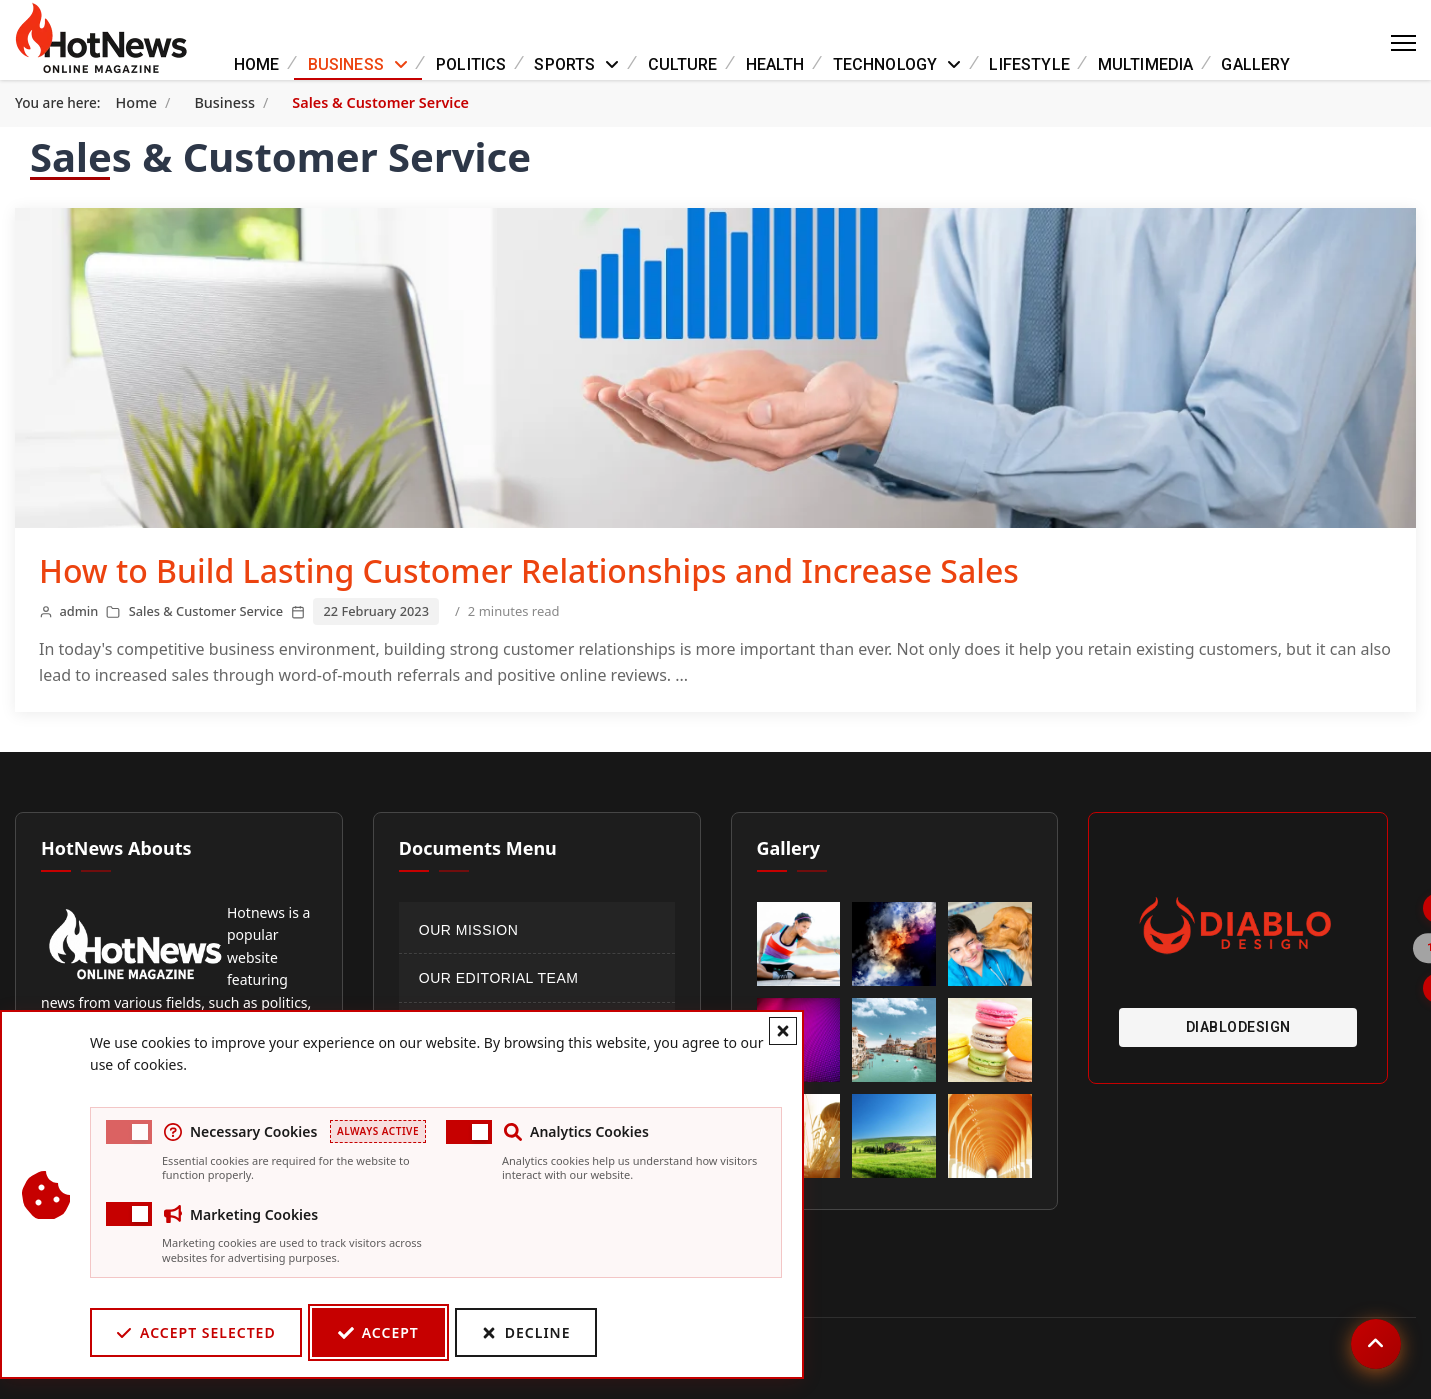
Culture (683, 64)
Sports (564, 64)
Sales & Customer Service (206, 611)
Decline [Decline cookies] (525, 1332)
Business (346, 64)
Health (775, 64)
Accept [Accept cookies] (377, 1332)
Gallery (1255, 64)
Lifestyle (1029, 64)
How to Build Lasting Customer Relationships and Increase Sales (529, 570)
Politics (471, 64)
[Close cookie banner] (782, 1031)
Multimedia (1146, 64)
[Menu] (1403, 43)
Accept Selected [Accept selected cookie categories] (195, 1332)
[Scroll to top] (1376, 1344)
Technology (885, 64)
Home (257, 64)
